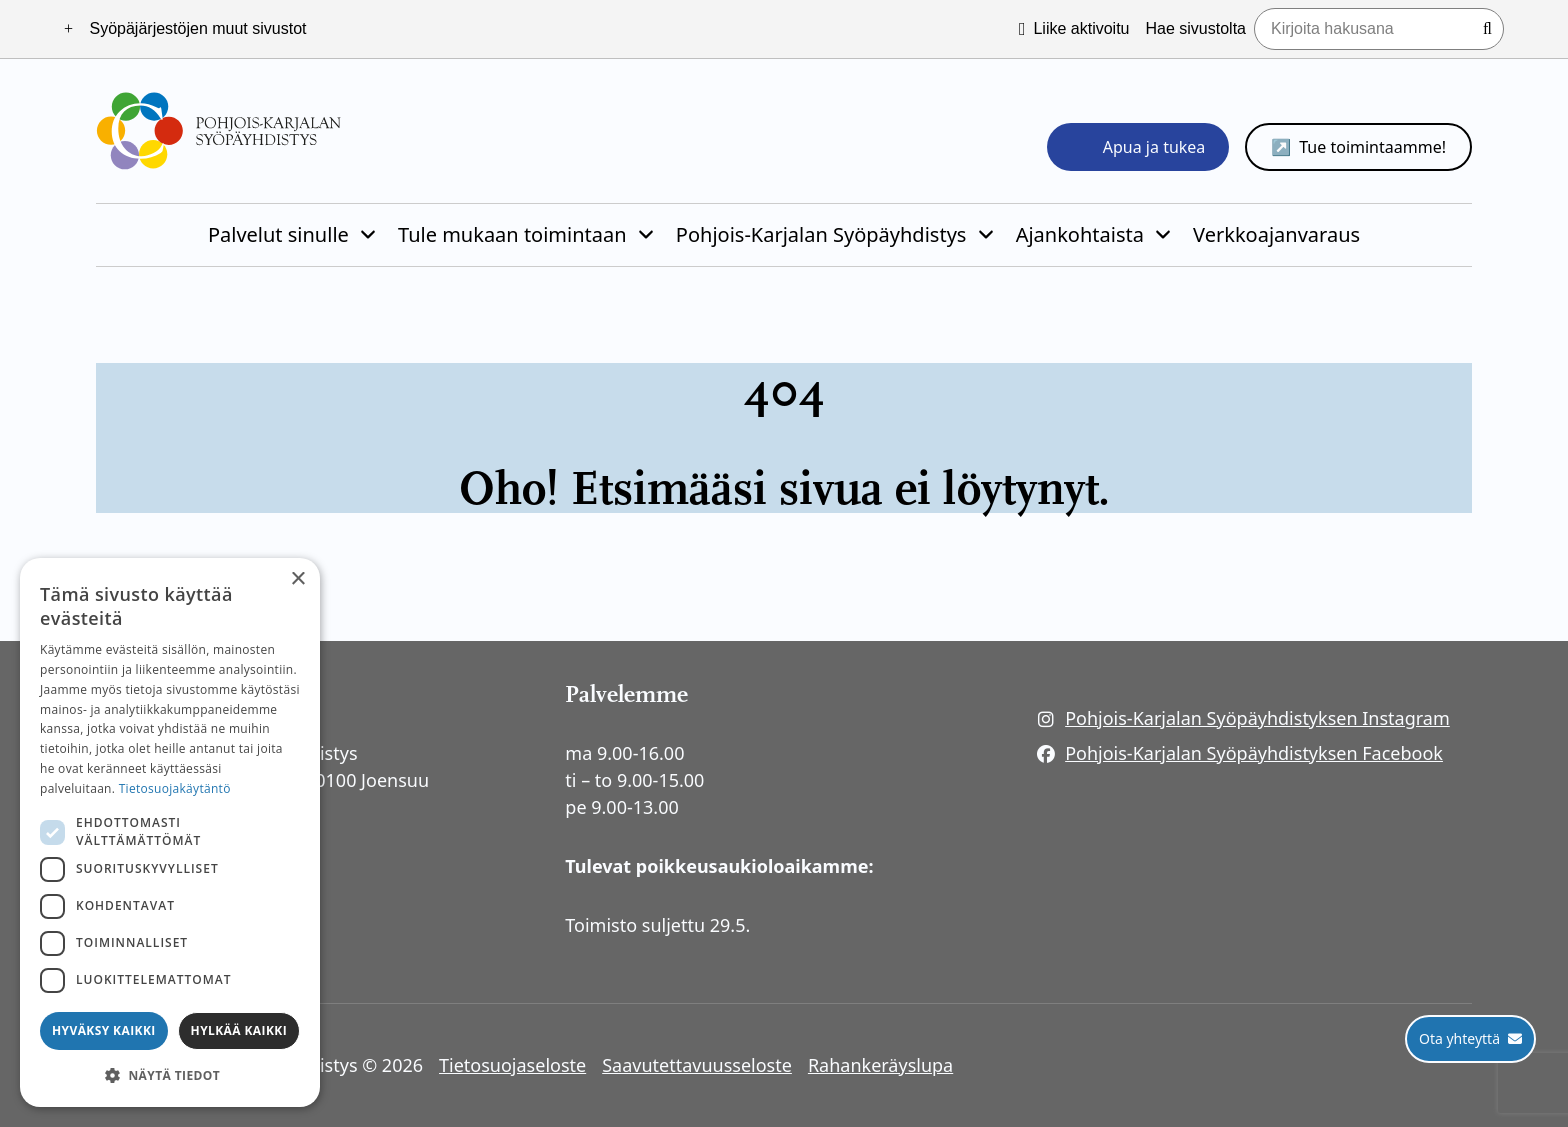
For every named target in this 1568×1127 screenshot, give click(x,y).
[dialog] (170, 832)
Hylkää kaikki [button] (239, 1030)
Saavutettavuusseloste (697, 1065)
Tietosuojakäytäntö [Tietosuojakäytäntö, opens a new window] (175, 788)
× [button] (297, 579)
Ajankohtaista (1080, 234)
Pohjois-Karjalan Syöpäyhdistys (821, 234)
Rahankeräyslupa (880, 1065)
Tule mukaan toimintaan (512, 234)
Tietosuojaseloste (512, 1065)
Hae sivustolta (1196, 28)
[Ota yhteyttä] (1470, 1039)
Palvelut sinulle (278, 234)
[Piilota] (366, 235)
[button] (170, 1075)
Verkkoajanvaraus (1276, 234)
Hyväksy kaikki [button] (104, 1030)
